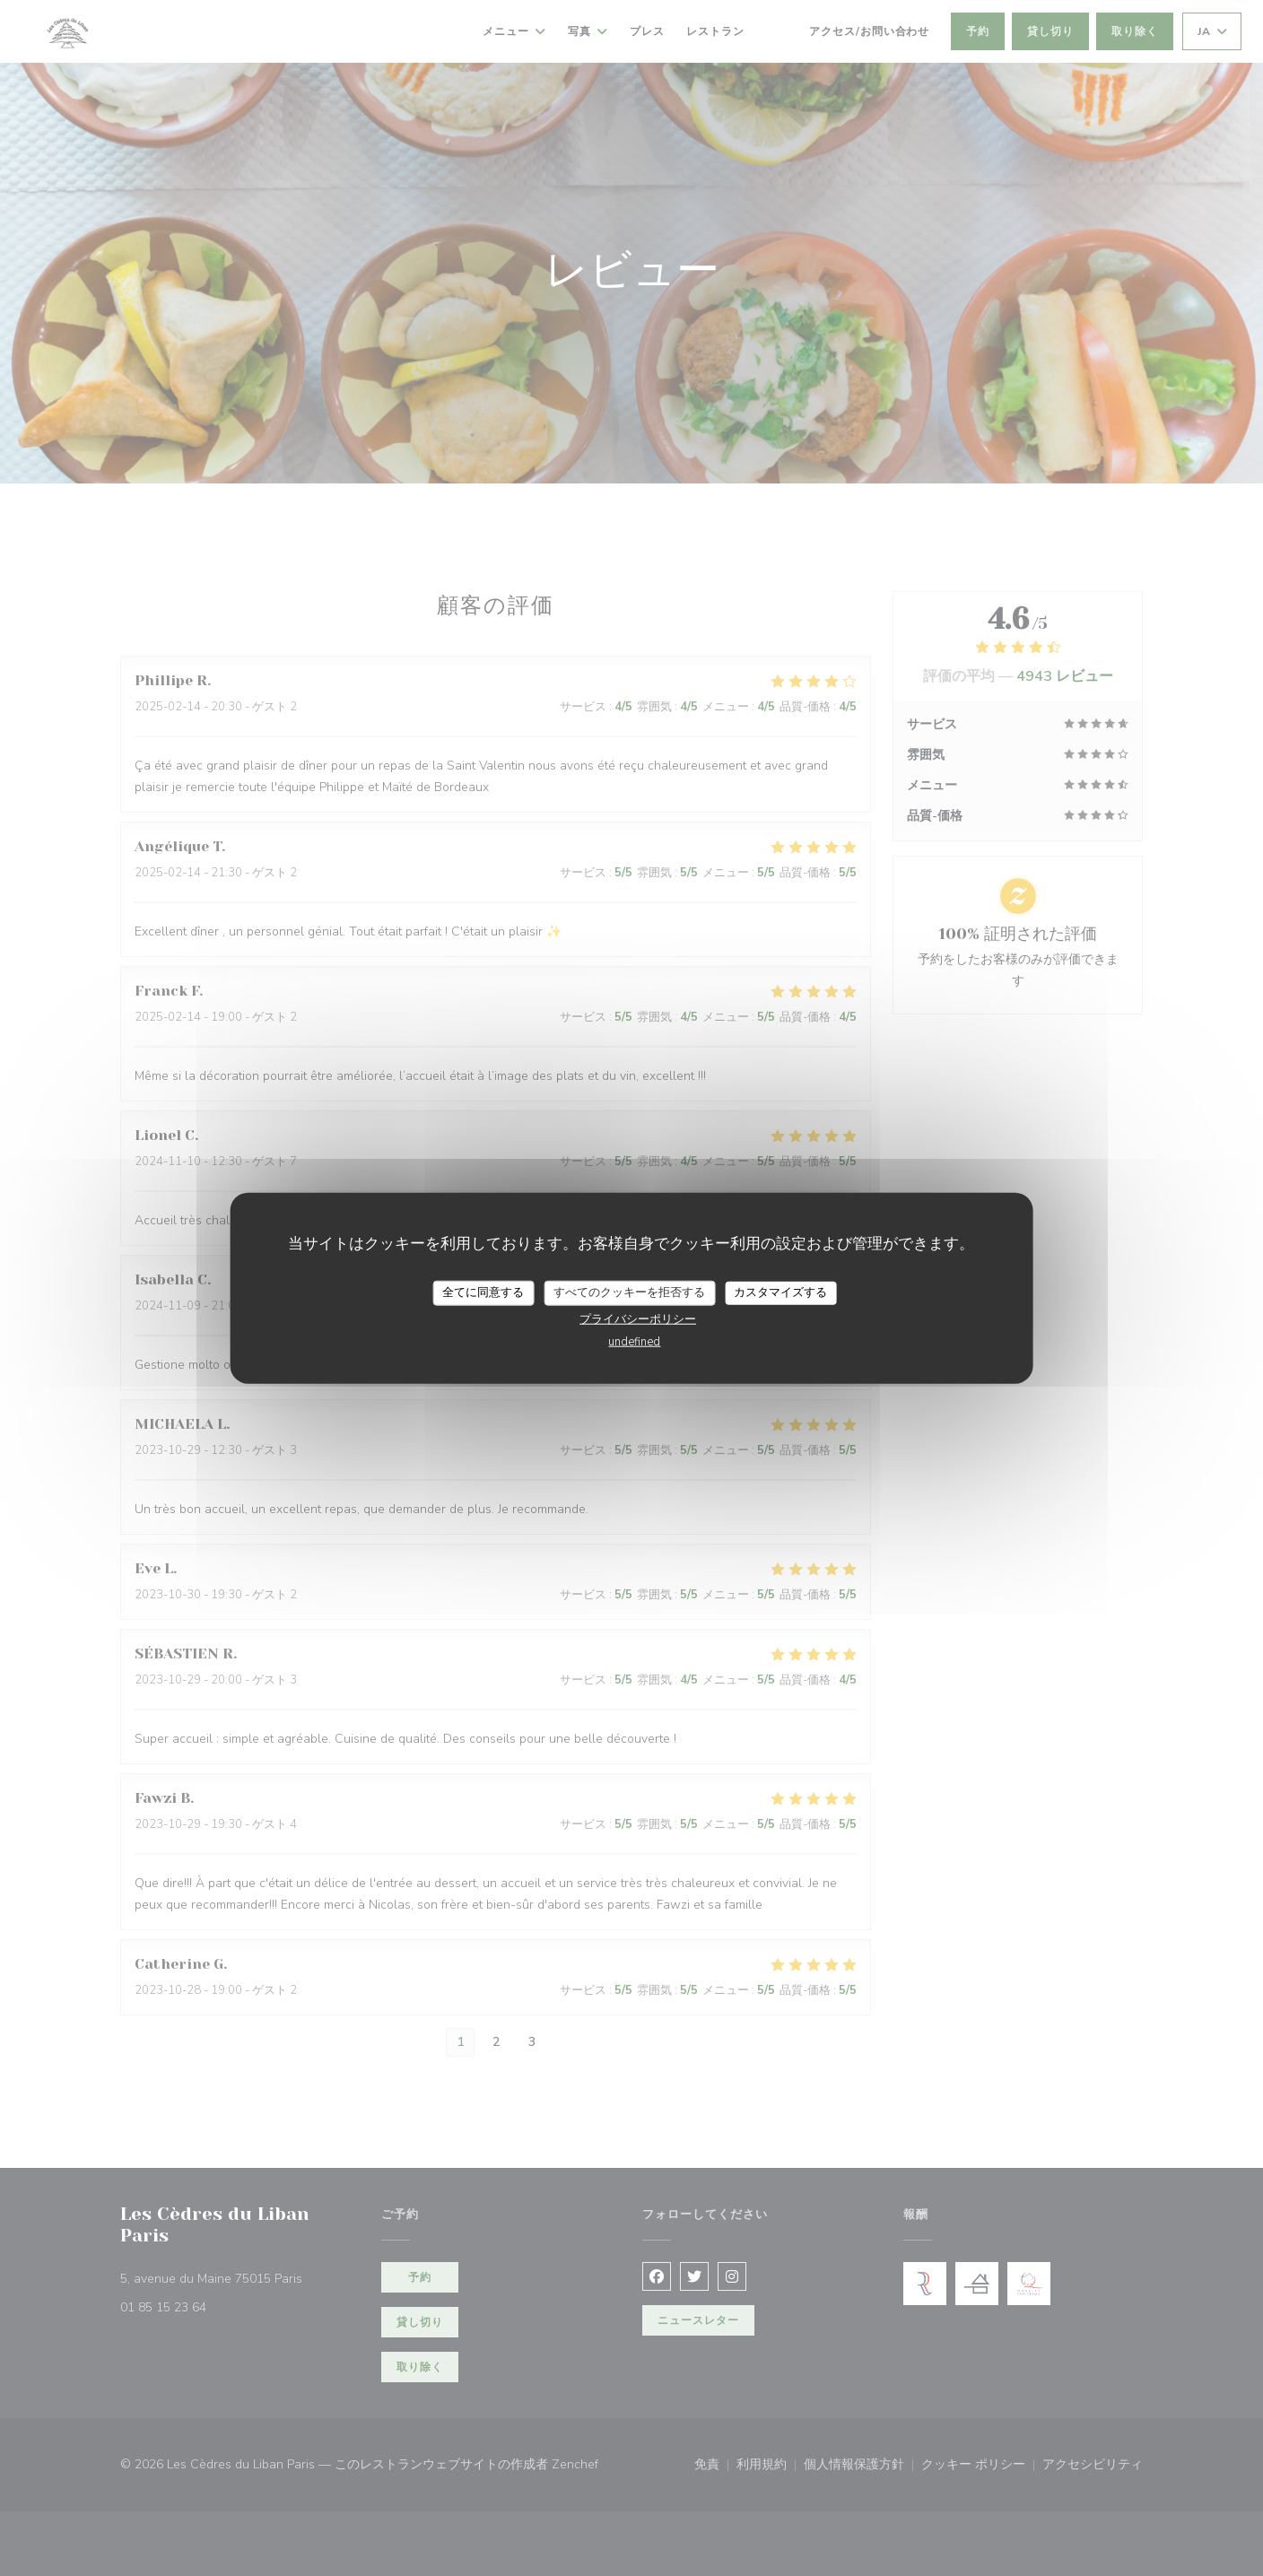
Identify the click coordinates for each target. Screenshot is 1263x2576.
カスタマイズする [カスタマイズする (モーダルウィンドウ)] (780, 1292)
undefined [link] (634, 1341)
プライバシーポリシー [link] (637, 1318)
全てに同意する (483, 1292)
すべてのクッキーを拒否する (629, 1292)
